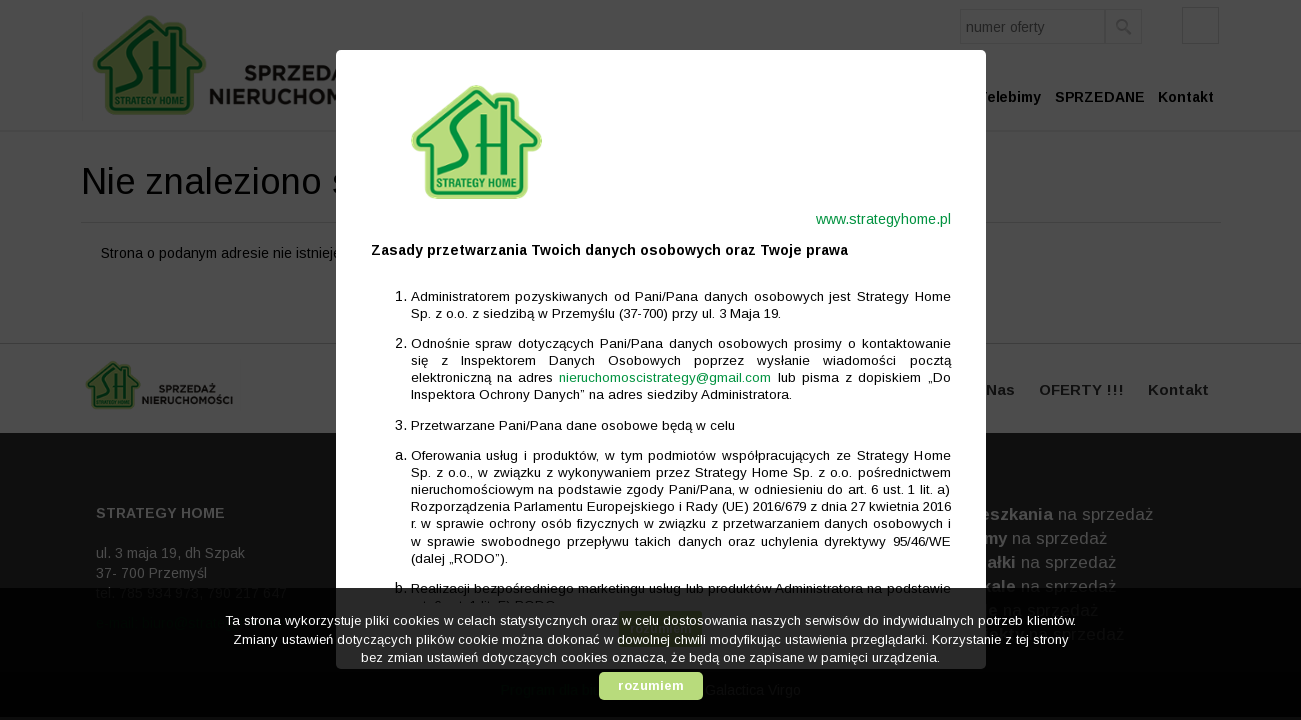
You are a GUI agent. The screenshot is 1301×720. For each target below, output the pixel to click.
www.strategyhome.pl (873, 219)
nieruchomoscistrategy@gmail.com (655, 377)
